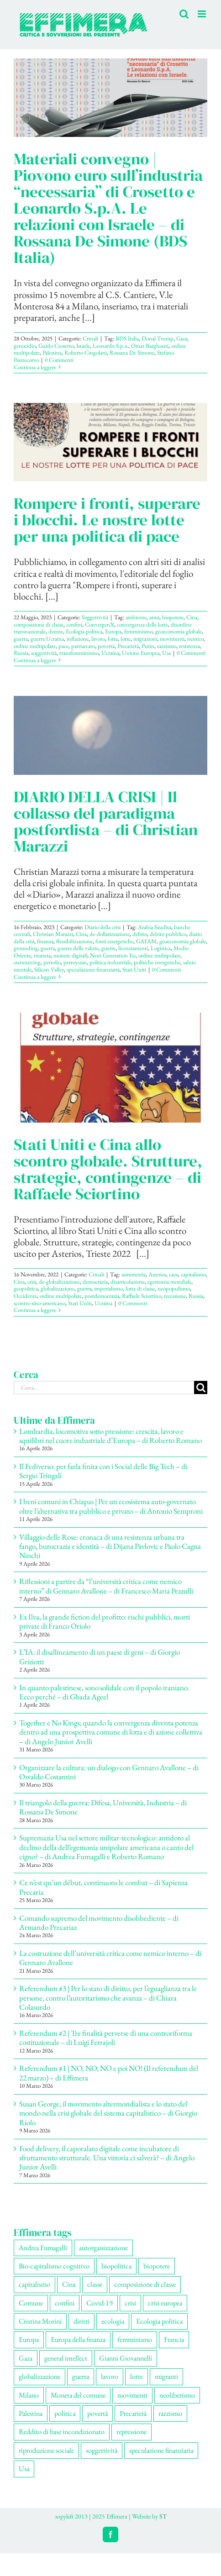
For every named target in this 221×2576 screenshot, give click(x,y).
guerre (108, 948)
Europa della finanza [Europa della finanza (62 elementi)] (78, 2339)
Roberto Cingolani (85, 352)
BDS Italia (127, 338)
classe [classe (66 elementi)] (94, 2284)
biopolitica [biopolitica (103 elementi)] (116, 2266)
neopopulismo (174, 1288)
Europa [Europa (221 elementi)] (29, 2339)
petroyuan (75, 962)
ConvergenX (99, 624)
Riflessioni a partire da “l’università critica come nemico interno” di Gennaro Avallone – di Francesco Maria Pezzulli (106, 1585)
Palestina (52, 352)
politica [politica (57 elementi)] (64, 2413)
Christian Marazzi (53, 934)
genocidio (25, 346)
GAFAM (146, 941)
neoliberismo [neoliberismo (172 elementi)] (177, 2395)
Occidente (25, 1296)
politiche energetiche (157, 962)
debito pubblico (168, 934)
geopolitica (26, 1288)
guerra (21, 639)
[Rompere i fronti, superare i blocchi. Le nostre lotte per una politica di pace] (110, 442)
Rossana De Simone (132, 352)
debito (139, 934)
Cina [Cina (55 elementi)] (68, 2284)
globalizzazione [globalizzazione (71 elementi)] (39, 2376)
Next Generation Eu (113, 955)
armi (154, 617)
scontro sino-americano (39, 1303)
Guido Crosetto (56, 346)
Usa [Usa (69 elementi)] (24, 2468)
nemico (195, 639)
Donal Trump (158, 338)
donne (55, 631)
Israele (83, 346)
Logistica (161, 948)
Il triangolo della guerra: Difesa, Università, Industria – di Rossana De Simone (103, 1807)
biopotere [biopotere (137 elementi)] (156, 2266)
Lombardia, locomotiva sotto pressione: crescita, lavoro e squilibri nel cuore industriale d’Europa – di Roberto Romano (110, 1435)
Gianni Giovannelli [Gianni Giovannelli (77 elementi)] (125, 2358)
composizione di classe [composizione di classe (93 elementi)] (145, 2284)
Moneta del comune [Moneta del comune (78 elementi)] (78, 2395)
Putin (148, 646)
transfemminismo (79, 653)
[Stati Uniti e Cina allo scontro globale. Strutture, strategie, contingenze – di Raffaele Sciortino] (110, 1067)
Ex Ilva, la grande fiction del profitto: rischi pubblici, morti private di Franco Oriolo (104, 1621)
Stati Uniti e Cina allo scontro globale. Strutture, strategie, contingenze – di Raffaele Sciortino (108, 1169)
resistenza (189, 646)
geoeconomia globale (178, 631)
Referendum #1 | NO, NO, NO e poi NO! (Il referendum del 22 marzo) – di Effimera (108, 2072)
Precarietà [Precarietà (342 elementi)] (133, 2413)
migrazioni (145, 639)
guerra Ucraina (47, 639)
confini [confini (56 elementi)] (64, 2303)
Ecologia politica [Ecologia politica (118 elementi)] (159, 2321)
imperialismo (108, 1288)
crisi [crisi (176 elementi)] (130, 2303)
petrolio (52, 962)
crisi (31, 1281)
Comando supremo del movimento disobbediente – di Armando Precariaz (99, 1922)
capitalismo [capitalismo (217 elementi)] (34, 2284)
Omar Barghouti (149, 346)
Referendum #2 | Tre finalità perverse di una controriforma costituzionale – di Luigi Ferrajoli (105, 2037)
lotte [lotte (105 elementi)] (136, 2376)
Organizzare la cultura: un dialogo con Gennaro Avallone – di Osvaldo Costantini (109, 1772)
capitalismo (193, 1274)
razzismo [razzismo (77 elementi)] (170, 2413)
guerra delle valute (78, 948)
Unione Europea (140, 653)
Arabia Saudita (154, 927)
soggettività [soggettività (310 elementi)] (101, 2450)
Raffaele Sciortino (141, 1296)
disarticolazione (127, 1281)
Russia (21, 653)
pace (63, 646)
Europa (113, 631)
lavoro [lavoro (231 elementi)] (109, 2376)
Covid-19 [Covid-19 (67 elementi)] (99, 2303)
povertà (106, 646)
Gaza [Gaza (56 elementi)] (25, 2358)
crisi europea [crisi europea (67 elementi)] (165, 2303)
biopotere (173, 617)
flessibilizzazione (74, 941)
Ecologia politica (84, 631)
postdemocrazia (101, 1296)
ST (163, 2516)
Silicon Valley (49, 969)
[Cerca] (200, 1387)
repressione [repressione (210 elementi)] (131, 2431)
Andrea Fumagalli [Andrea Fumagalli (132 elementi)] (43, 2247)
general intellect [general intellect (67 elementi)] (65, 2358)
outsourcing (27, 962)
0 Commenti (59, 360)
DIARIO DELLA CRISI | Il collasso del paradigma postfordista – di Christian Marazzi (106, 821)
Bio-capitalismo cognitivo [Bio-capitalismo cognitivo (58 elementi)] (54, 2266)
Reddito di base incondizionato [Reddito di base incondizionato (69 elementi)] (62, 2431)
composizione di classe (38, 624)
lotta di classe (140, 1288)
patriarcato (83, 646)
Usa (166, 653)
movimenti (172, 639)
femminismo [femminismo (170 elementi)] (134, 2339)
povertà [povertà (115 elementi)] (97, 2413)
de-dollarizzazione (109, 934)
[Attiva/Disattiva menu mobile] (202, 14)
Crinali (90, 338)
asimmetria (133, 1274)
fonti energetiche (114, 941)
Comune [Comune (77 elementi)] (31, 2303)
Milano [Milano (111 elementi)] (29, 2395)
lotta (113, 639)
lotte (126, 639)
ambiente (136, 617)
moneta (42, 955)
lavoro (98, 639)
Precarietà (128, 646)
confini (74, 624)
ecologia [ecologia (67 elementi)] (112, 2321)
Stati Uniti (134, 969)
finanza (45, 941)
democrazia (95, 1281)
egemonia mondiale (169, 1281)
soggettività (44, 653)
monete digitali (70, 955)
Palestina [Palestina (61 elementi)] (30, 2413)
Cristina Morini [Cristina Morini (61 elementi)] (40, 2321)
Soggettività (95, 617)
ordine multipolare (35, 646)
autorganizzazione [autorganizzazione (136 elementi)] (103, 2247)
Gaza (181, 338)
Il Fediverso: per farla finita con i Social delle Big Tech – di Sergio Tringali (103, 1470)
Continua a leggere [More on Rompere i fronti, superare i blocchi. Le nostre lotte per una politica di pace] (35, 660)
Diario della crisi (102, 927)
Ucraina (110, 653)
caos (173, 1274)
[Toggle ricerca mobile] (184, 14)
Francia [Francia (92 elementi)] (174, 2339)
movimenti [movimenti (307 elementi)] (132, 2395)
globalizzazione (57, 1288)
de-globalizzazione (59, 1281)
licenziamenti (133, 948)
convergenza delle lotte (142, 624)
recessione (175, 1296)
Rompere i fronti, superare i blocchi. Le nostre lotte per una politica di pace (107, 519)
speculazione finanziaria (93, 969)
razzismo (166, 646)
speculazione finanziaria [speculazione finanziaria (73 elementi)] (161, 2450)
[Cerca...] (104, 1387)
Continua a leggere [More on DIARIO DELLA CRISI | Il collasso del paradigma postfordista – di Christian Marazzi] (35, 977)
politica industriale (110, 962)
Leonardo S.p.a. (110, 346)
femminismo (138, 631)
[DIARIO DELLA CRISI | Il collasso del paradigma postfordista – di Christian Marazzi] (110, 735)
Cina (191, 617)
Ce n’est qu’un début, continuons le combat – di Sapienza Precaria (103, 1887)
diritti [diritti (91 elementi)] (81, 2321)
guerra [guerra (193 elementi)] (80, 2376)
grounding (26, 948)
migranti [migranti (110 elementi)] (166, 2376)
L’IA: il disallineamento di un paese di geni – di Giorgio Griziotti (99, 1656)
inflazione (78, 639)
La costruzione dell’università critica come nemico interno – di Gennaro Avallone (110, 1957)
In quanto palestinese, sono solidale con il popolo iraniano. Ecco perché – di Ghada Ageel (104, 1692)
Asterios (157, 1274)
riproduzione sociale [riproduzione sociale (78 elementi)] (46, 2450)
